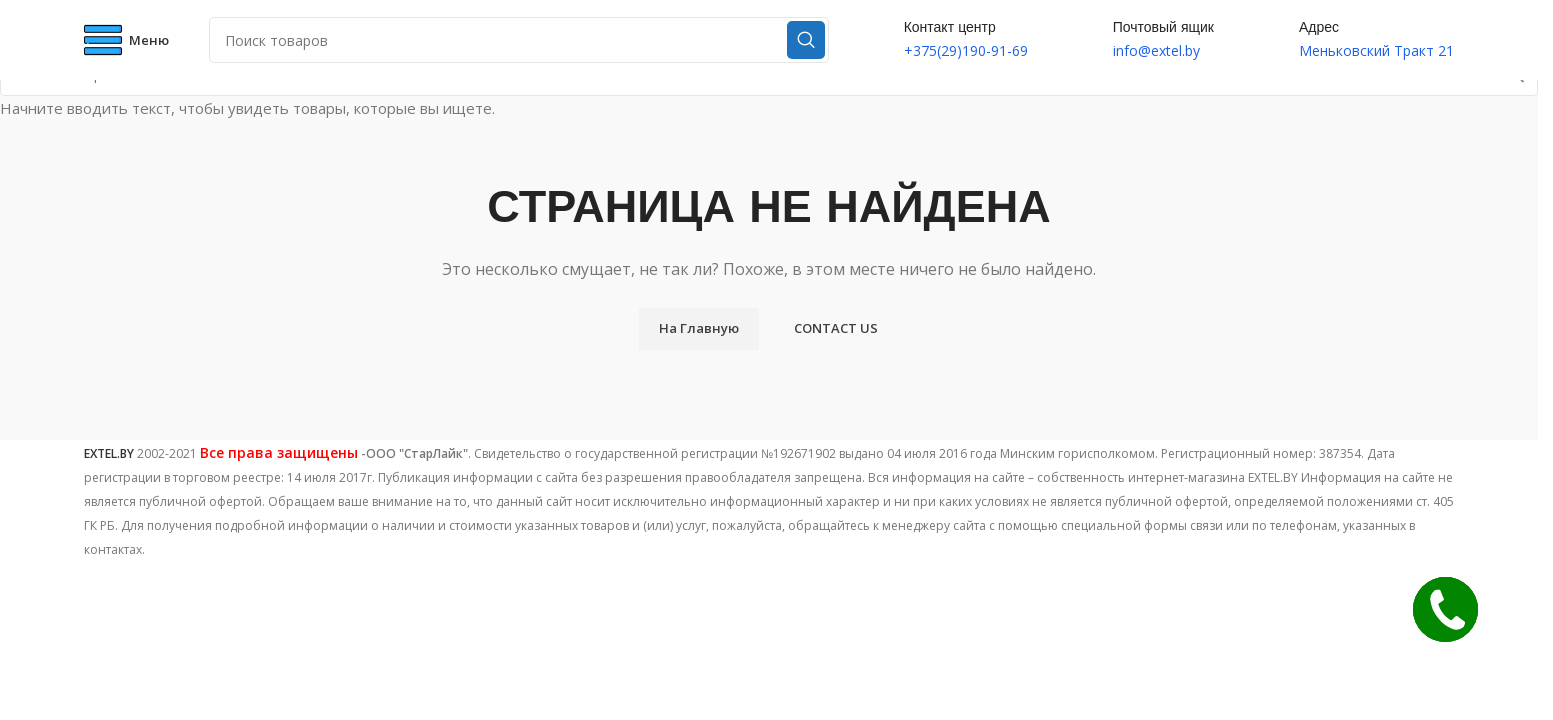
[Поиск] (519, 40)
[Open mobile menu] (126, 40)
